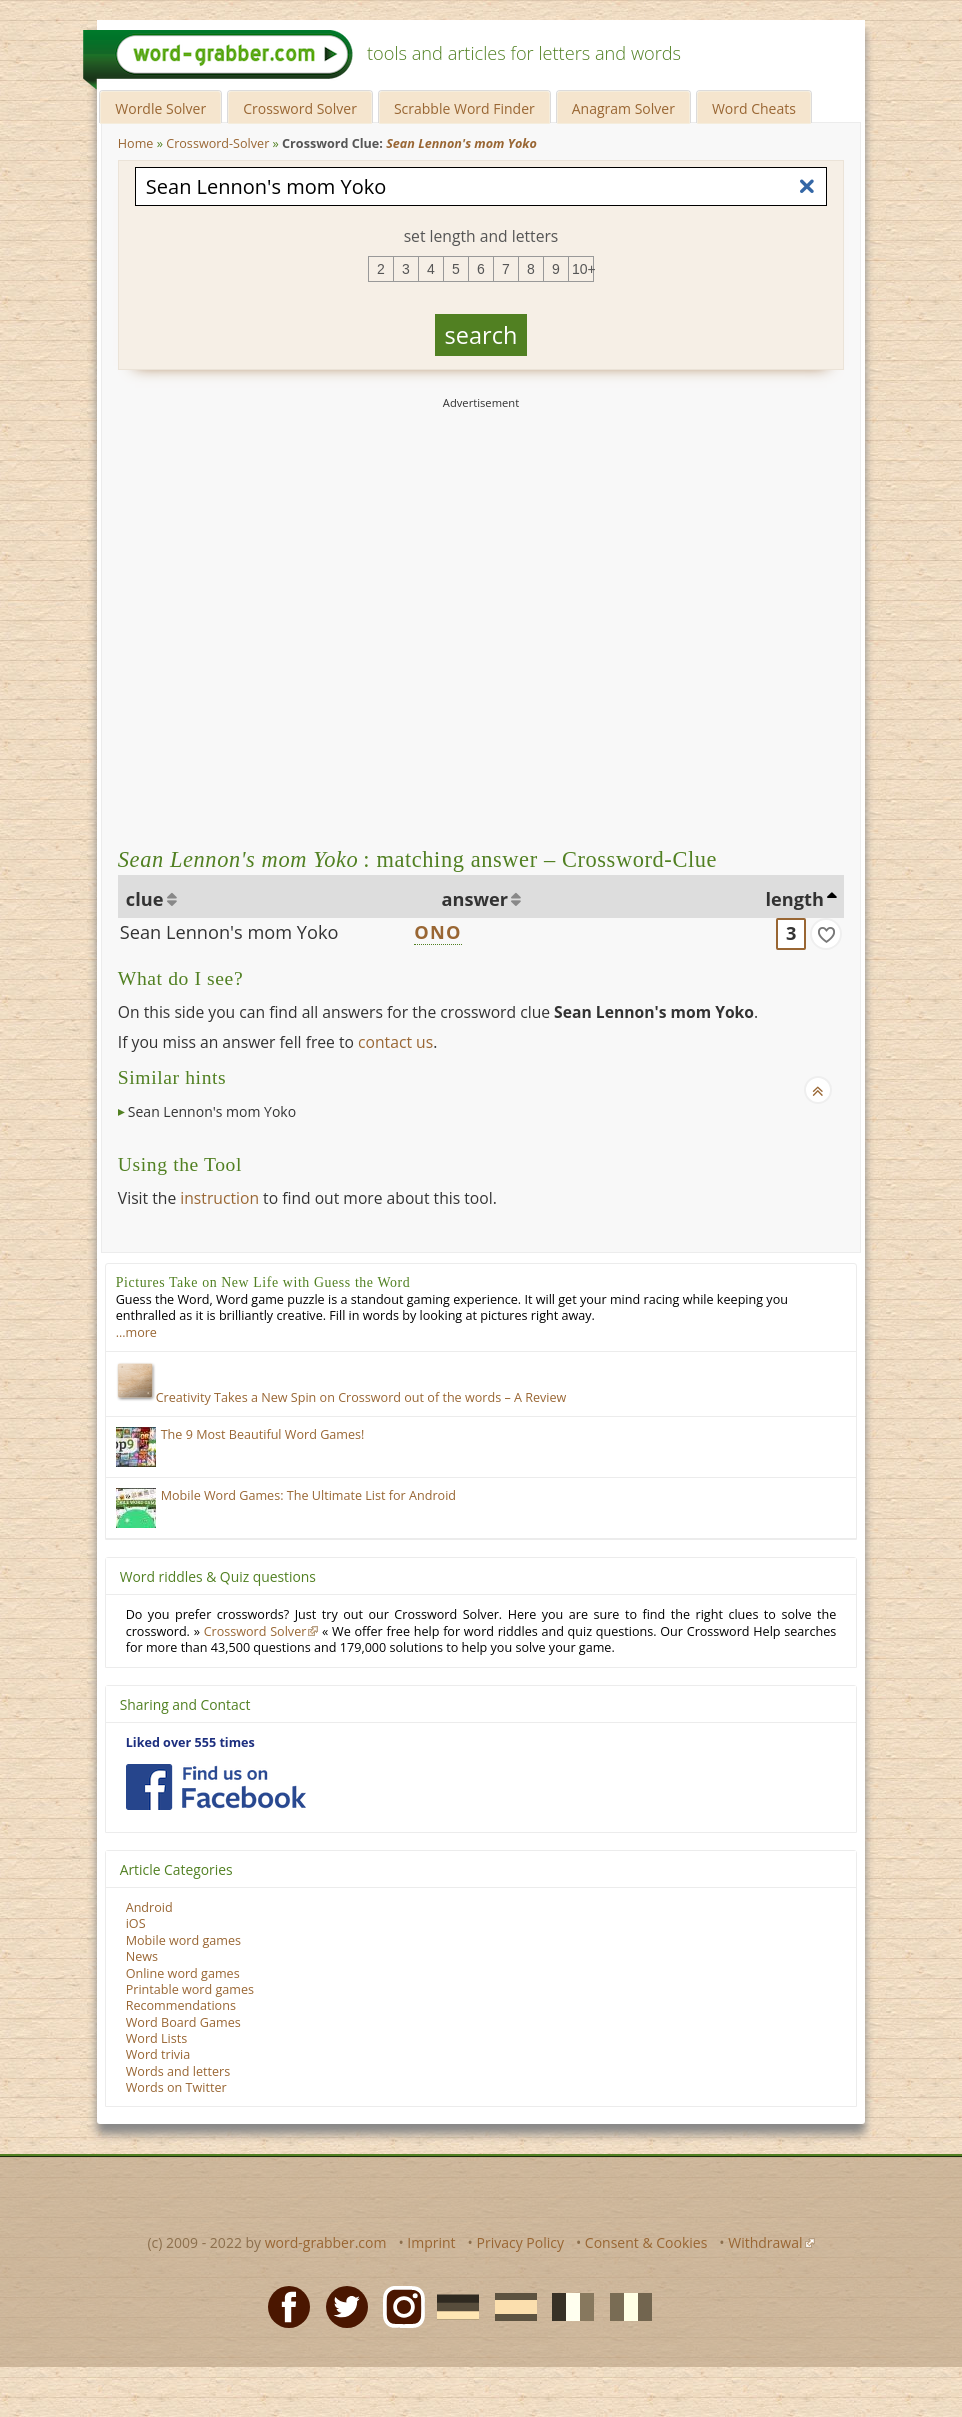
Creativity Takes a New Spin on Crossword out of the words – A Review (341, 1397)
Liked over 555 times (190, 1742)
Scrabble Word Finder (464, 108)
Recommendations (181, 2005)
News (142, 1956)
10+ (583, 269)
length (795, 899)
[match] (826, 934)
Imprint (431, 2242)
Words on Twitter (176, 2087)
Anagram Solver (623, 108)
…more (136, 1332)
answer (475, 899)
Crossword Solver (300, 108)
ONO (437, 932)
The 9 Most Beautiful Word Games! (263, 1434)
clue (145, 899)
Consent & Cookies (646, 2242)
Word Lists (157, 2038)
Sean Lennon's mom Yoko (229, 932)
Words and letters (178, 2071)
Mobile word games (183, 1940)
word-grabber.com (326, 2242)
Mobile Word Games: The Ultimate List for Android (308, 1495)
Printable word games (190, 1989)
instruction (219, 1198)
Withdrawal (765, 2242)
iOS (136, 1923)
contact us (395, 1042)
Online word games (183, 1973)
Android (149, 1907)
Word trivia (158, 2054)
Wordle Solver (160, 108)
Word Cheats (754, 108)
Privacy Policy (520, 2242)
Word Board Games (183, 2022)
